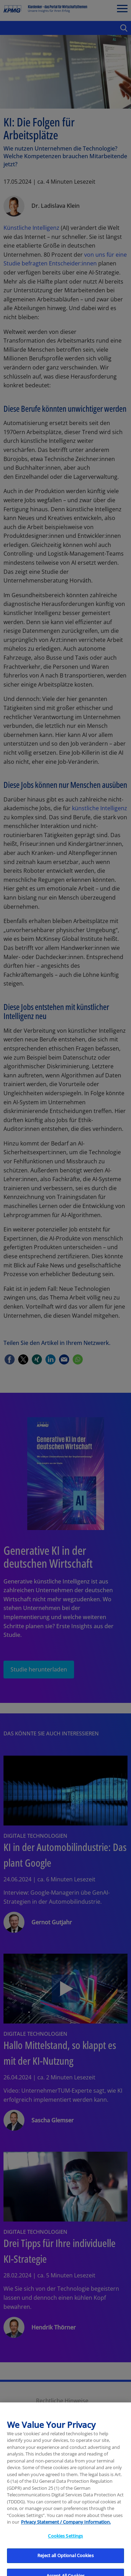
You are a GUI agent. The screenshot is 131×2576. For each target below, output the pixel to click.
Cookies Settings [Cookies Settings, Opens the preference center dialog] (65, 2556)
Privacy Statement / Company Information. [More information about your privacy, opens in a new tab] (66, 2543)
